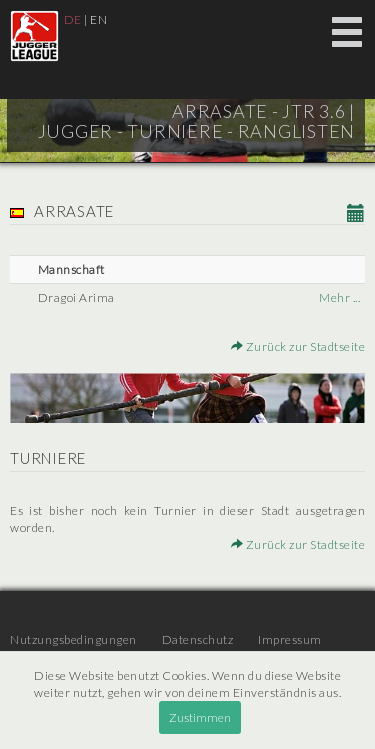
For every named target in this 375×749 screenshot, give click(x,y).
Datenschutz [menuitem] (198, 639)
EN (98, 19)
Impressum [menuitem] (290, 639)
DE (73, 19)
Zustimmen (200, 717)
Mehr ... (339, 297)
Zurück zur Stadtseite (298, 346)
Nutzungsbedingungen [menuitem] (73, 639)
